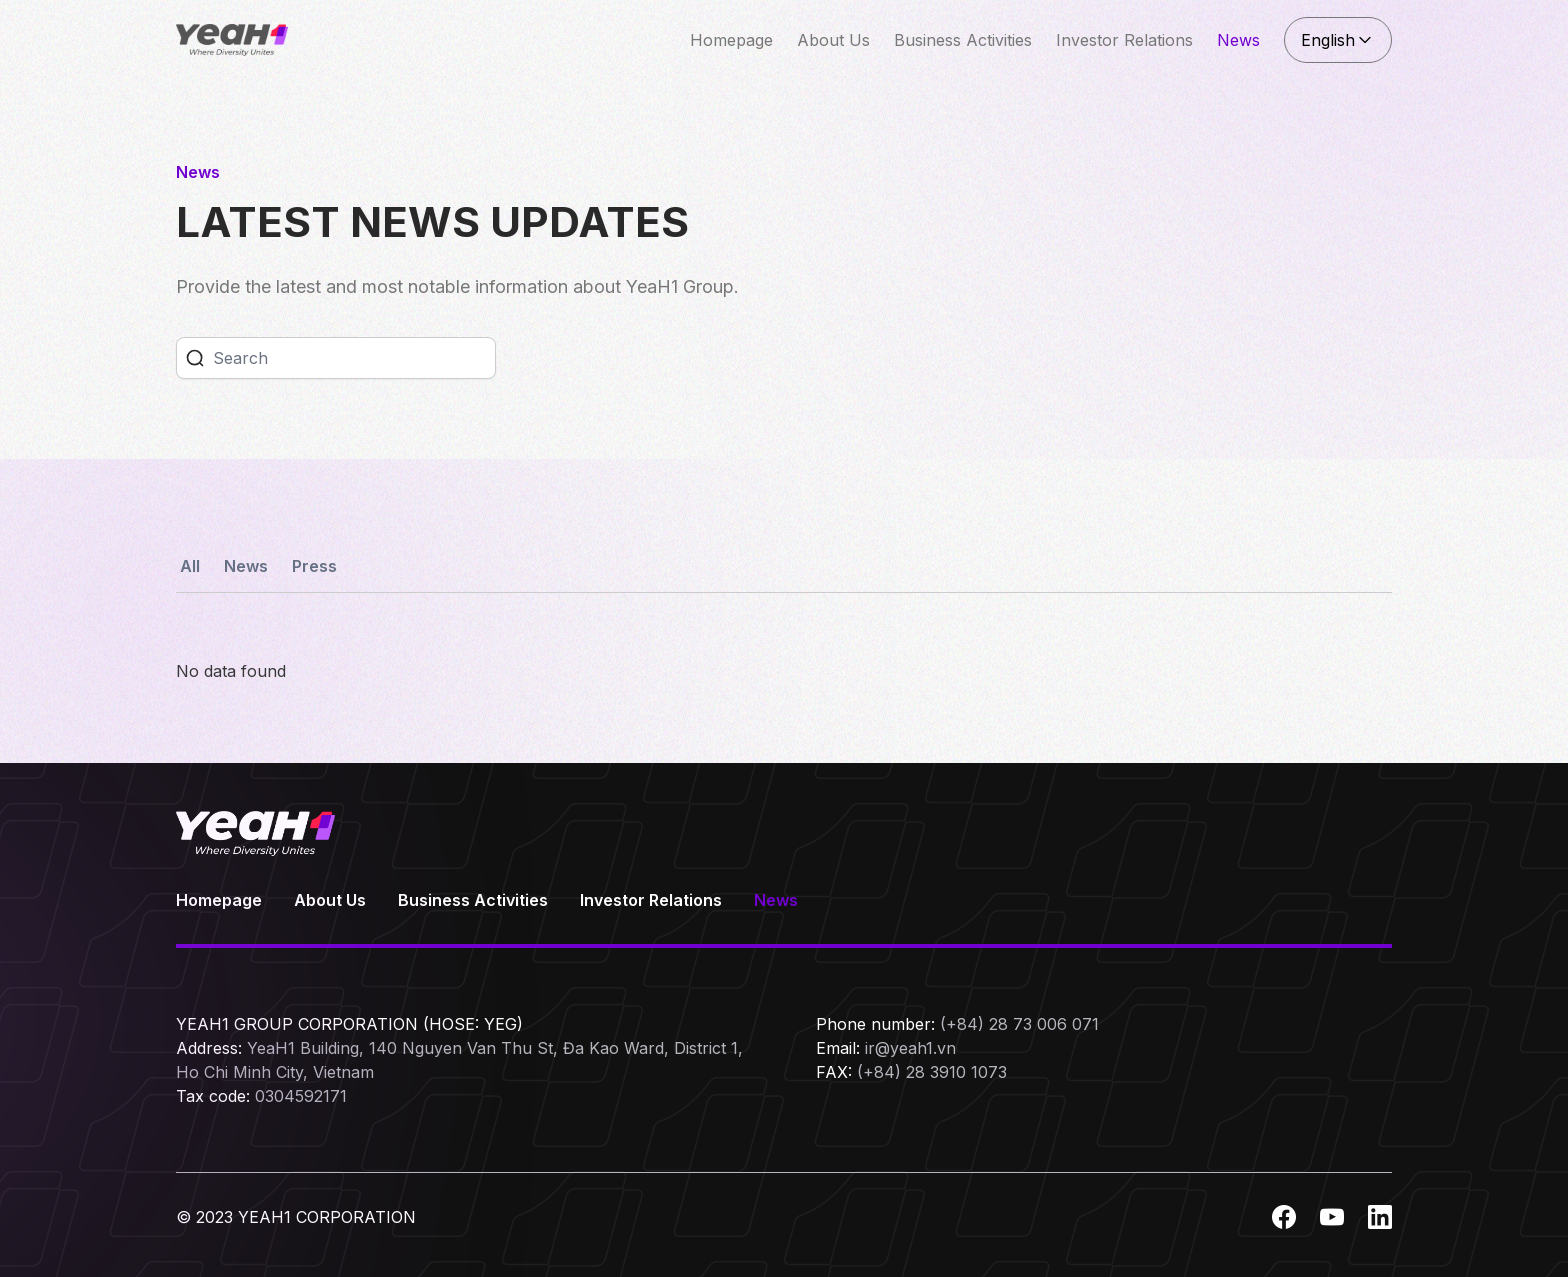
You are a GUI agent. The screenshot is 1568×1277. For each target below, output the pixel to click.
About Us (833, 40)
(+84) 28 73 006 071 (1019, 1024)
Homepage (731, 40)
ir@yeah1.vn (910, 1048)
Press (314, 566)
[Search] (354, 358)
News (1238, 40)
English (1338, 40)
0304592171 (301, 1096)
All (190, 566)
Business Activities (963, 40)
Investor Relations (1124, 40)
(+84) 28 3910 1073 (932, 1072)
